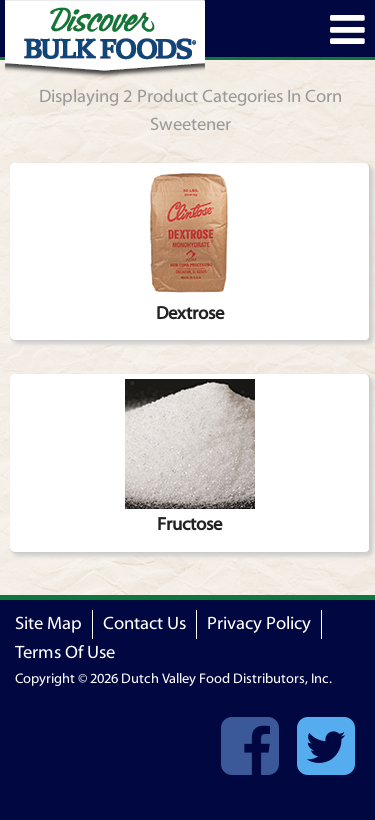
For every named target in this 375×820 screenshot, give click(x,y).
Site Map (48, 623)
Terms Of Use (65, 652)
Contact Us (144, 623)
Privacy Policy (259, 623)
